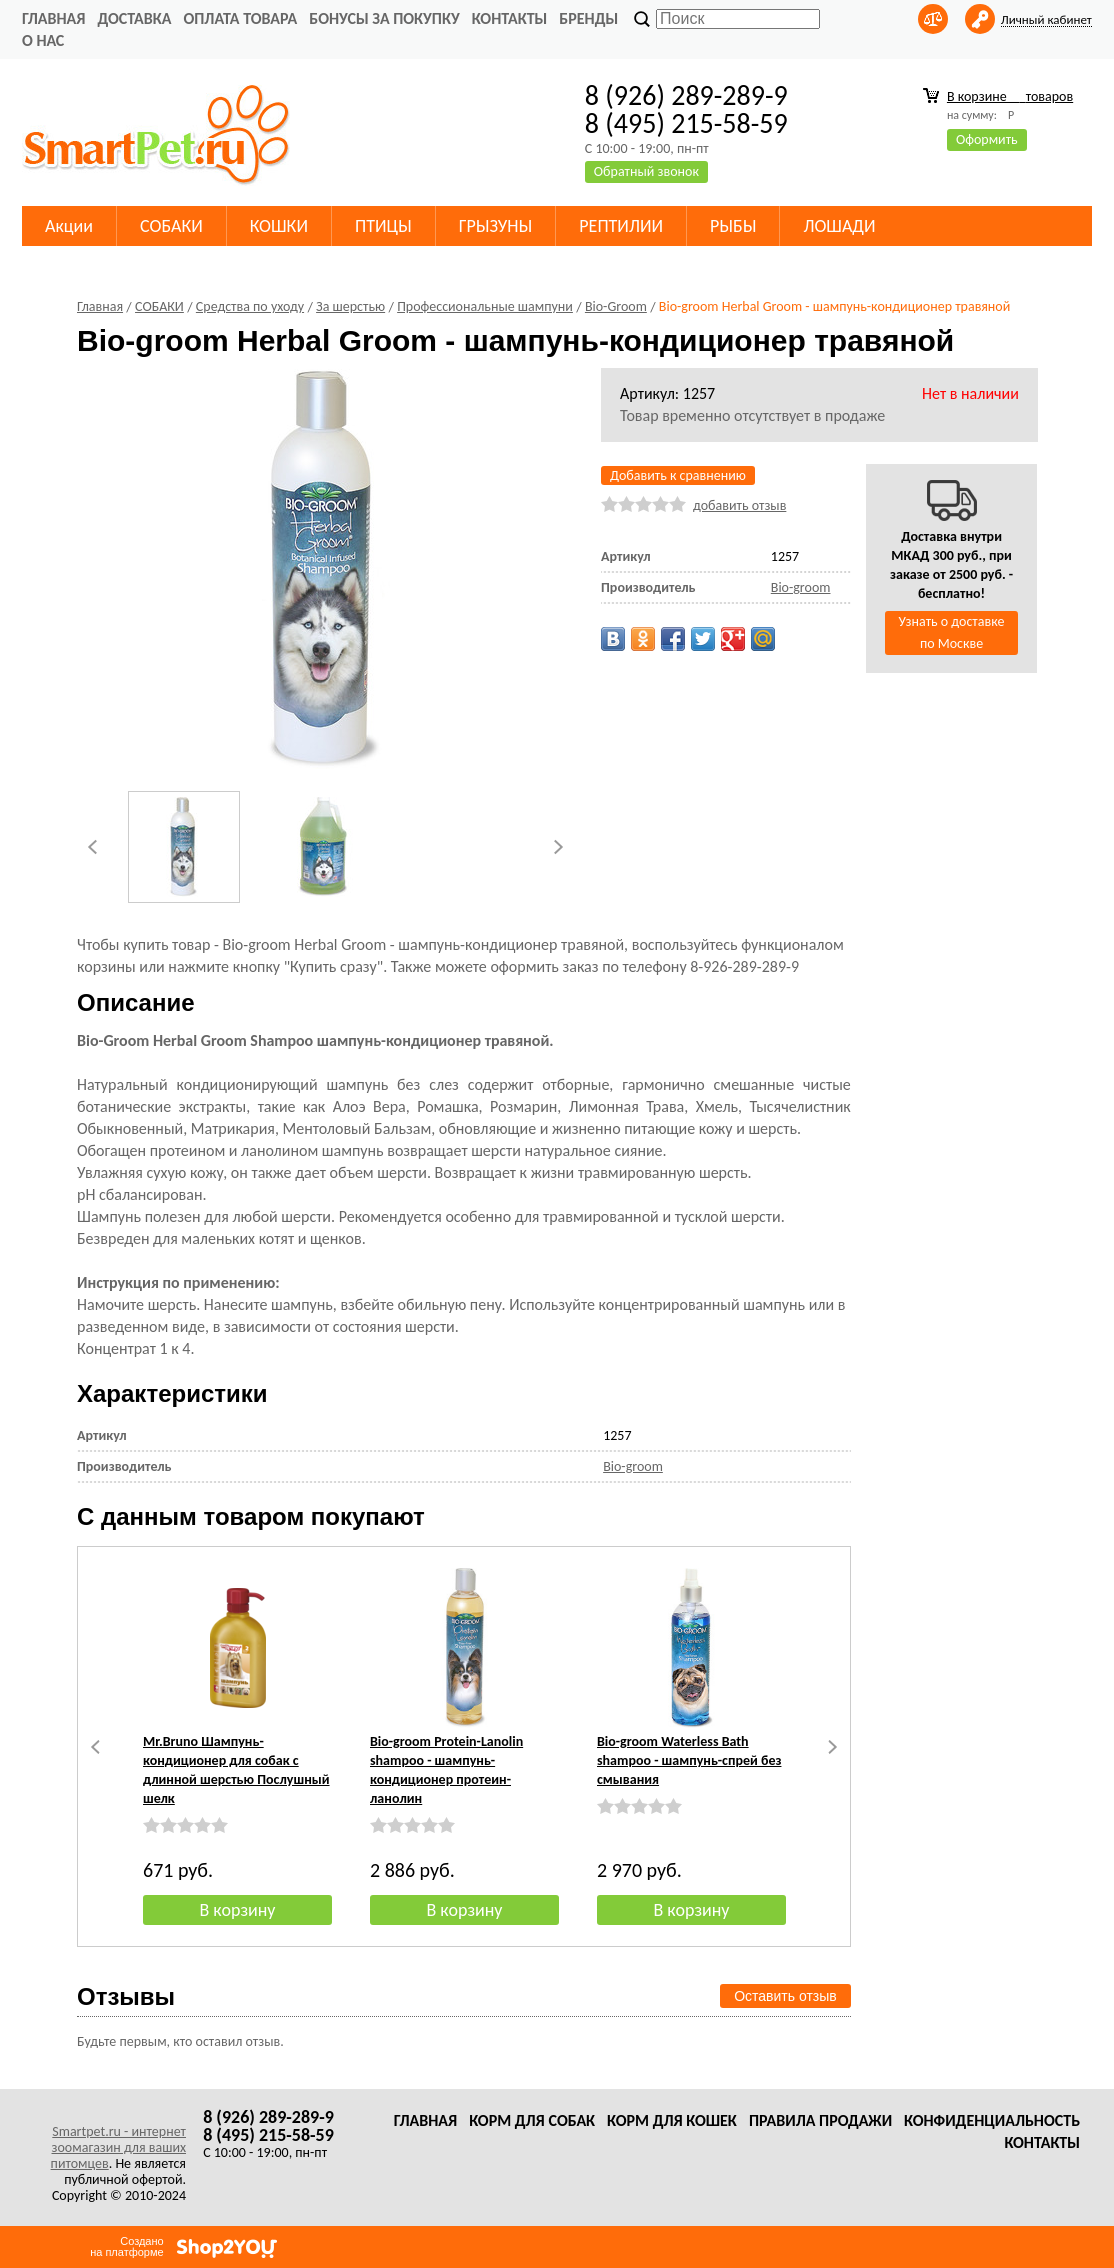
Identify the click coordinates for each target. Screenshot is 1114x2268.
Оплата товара (240, 18)
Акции (69, 226)
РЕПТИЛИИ (621, 226)
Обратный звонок (646, 171)
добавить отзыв (739, 505)
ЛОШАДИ (839, 226)
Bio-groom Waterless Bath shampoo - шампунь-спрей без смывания (689, 1760)
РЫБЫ (733, 226)
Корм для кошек (672, 2120)
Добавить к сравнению (678, 475)
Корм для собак (532, 2120)
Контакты (510, 18)
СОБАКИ (171, 226)
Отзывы (126, 1996)
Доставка (134, 18)
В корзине (1010, 96)
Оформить (987, 139)
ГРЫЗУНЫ (496, 226)
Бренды (588, 18)
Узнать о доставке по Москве (952, 632)
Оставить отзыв (785, 1996)
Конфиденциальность (992, 2120)
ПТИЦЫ (383, 226)
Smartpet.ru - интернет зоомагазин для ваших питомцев (118, 2147)
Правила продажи (820, 2120)
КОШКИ (279, 226)
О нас (43, 40)
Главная (53, 18)
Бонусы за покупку (384, 18)
